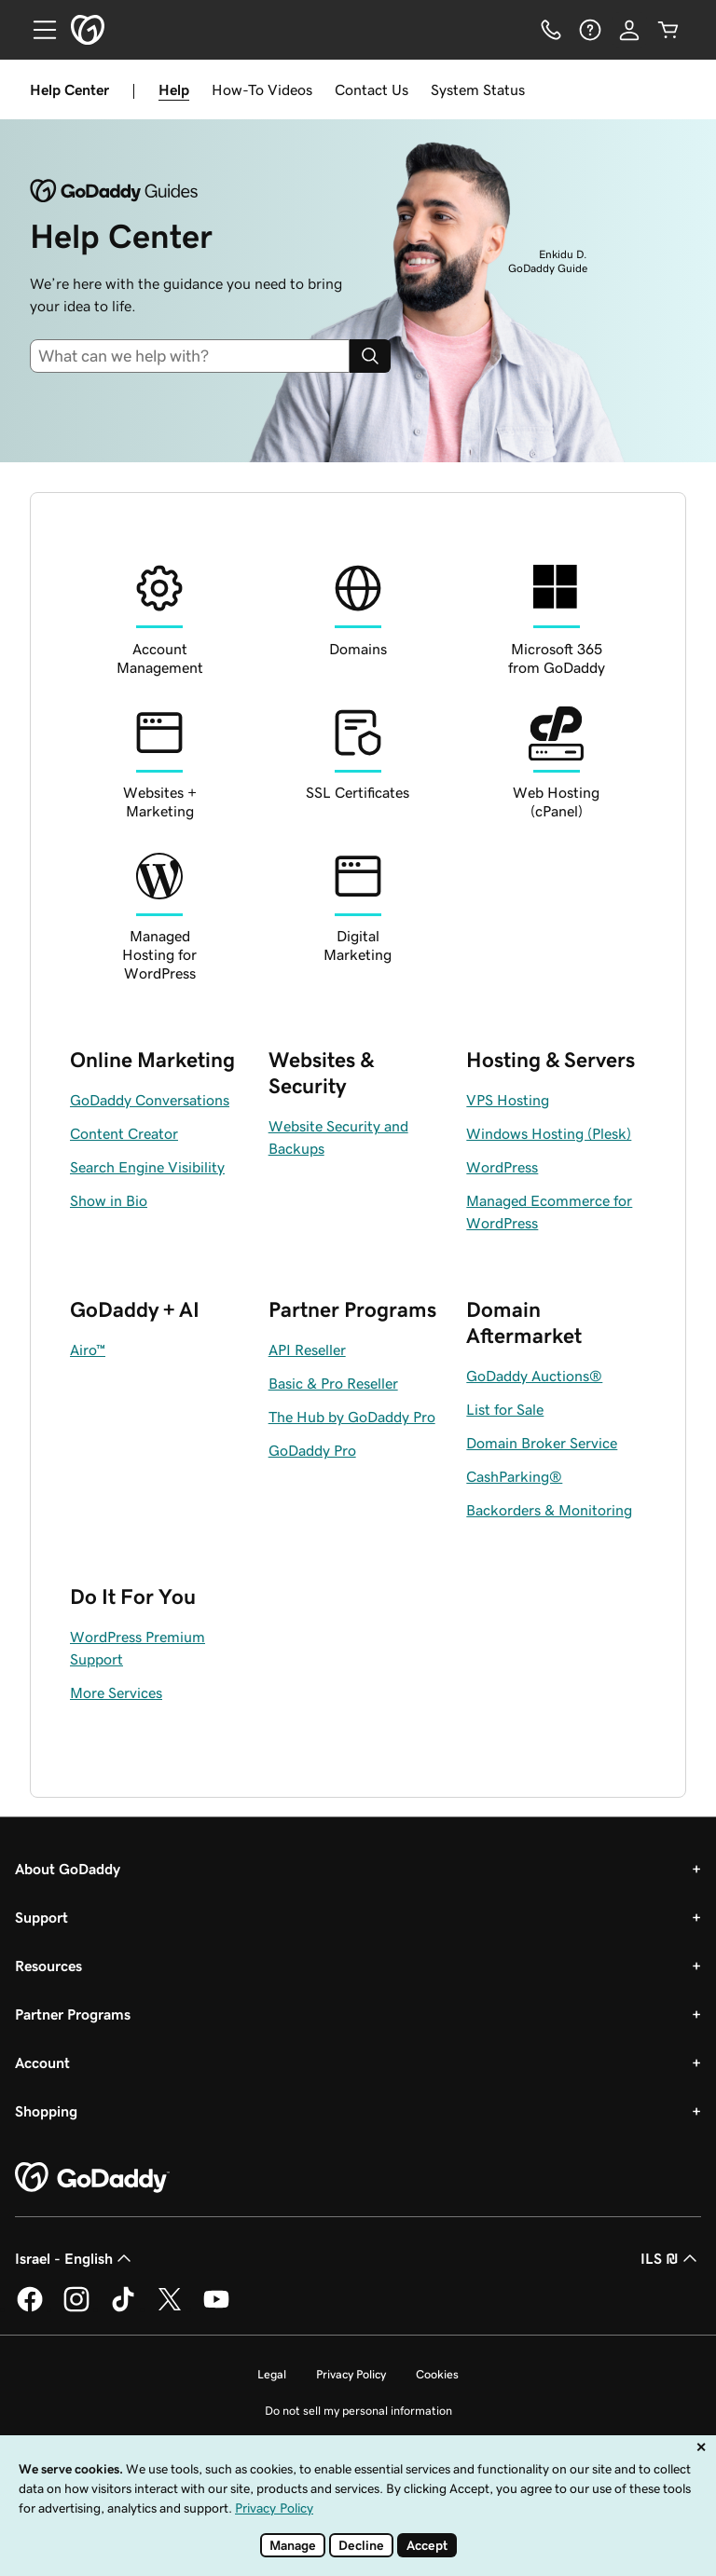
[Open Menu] (37, 29)
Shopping (46, 2110)
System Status (478, 89)
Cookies (437, 2374)
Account (42, 2062)
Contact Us (371, 89)
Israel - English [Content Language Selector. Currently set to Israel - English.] (75, 2258)
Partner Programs (73, 2014)
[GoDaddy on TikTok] (123, 2308)
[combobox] (197, 356)
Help (173, 89)
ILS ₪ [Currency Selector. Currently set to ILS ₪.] (670, 2258)
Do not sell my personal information (358, 2411)
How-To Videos (262, 89)
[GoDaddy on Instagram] (76, 2308)
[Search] (370, 356)
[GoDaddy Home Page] (92, 2178)
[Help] (590, 30)
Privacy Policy (351, 2374)
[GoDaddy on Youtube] (216, 2308)
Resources (48, 1965)
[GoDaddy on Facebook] (30, 2308)
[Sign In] (629, 30)
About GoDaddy (67, 1868)
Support (41, 1917)
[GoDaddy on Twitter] (170, 2308)
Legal (271, 2374)
